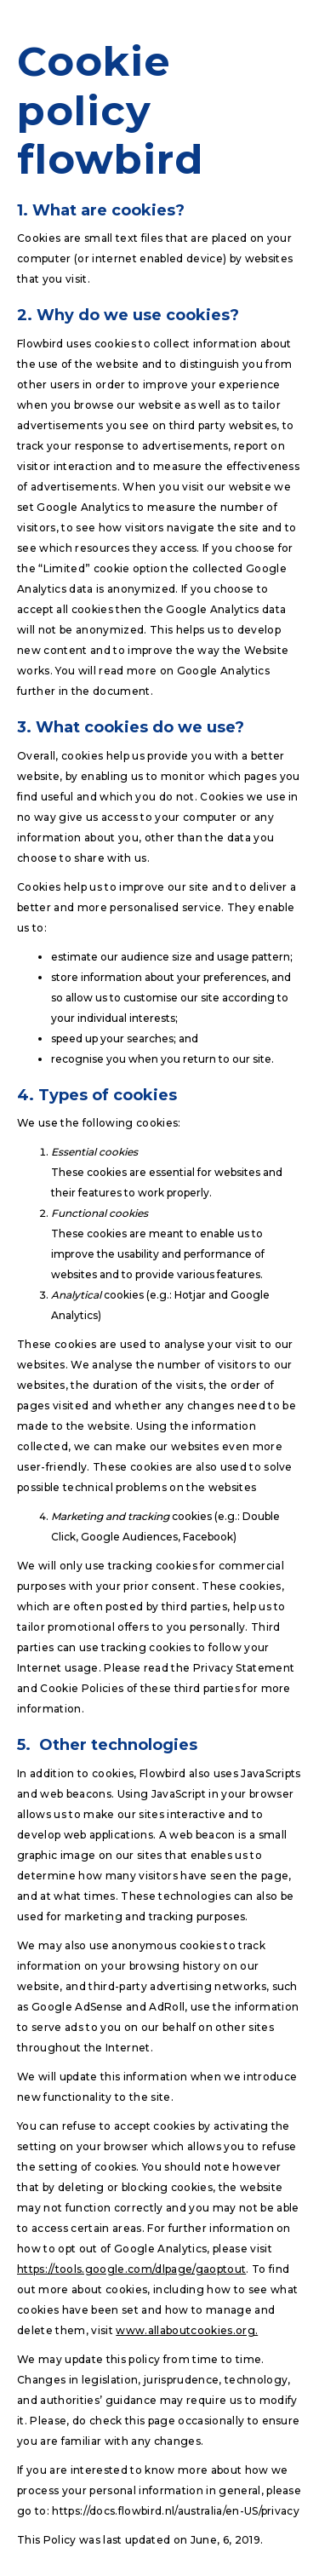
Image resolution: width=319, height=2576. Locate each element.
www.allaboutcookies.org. (187, 2330)
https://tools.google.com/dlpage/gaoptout (131, 2269)
